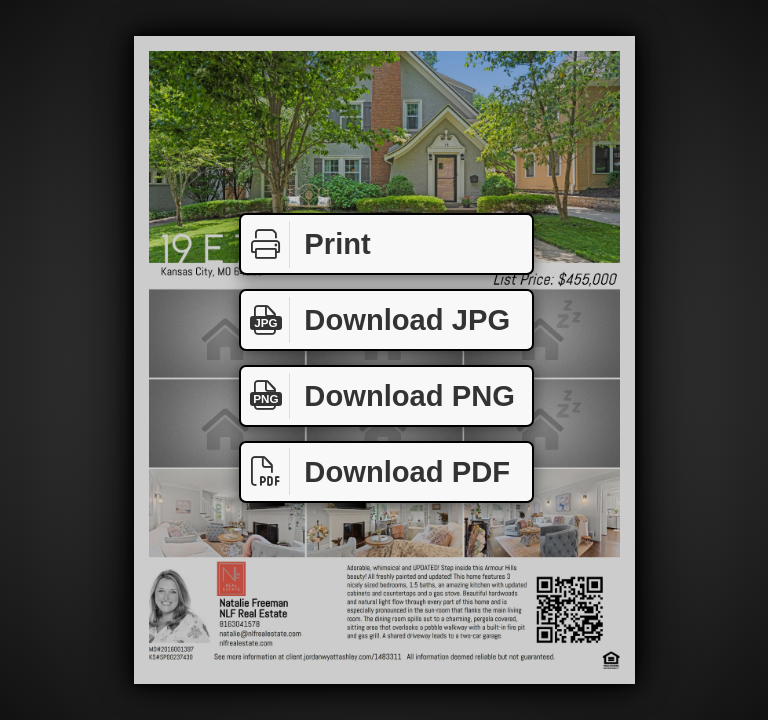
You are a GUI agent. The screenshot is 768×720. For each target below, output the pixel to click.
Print (306, 244)
